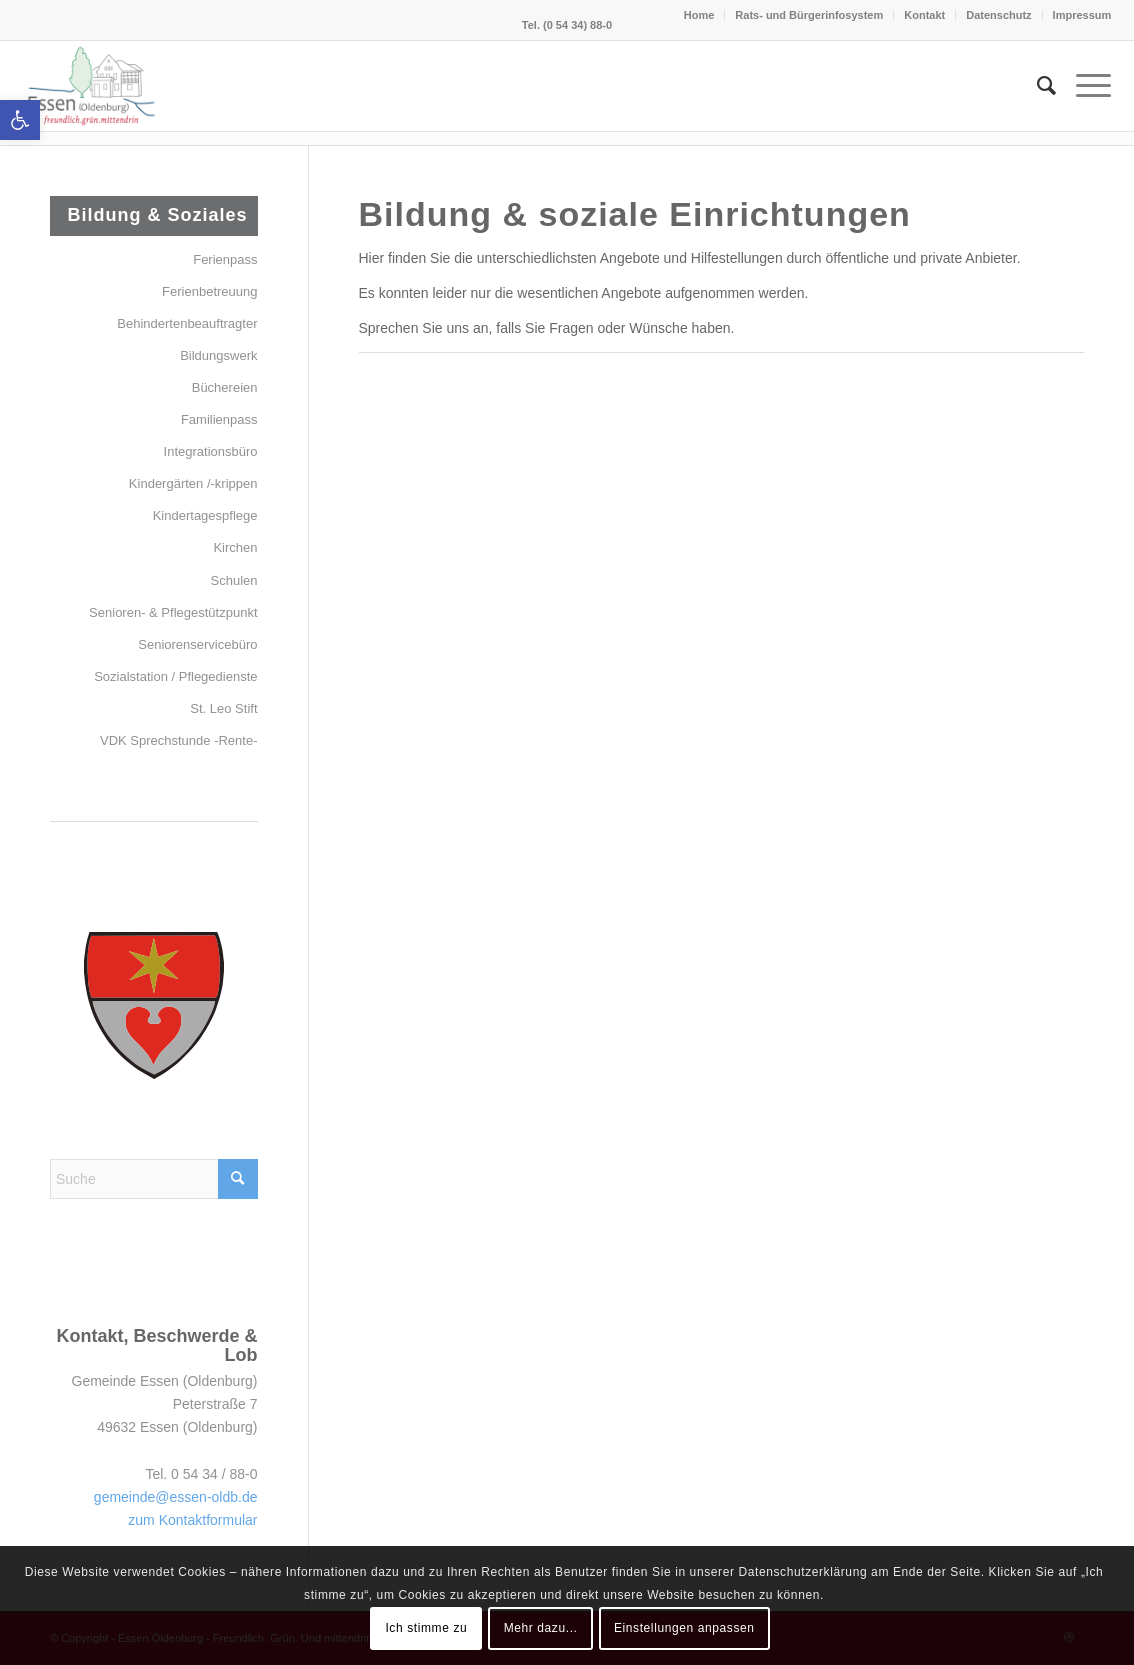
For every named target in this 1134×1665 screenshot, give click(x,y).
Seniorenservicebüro (197, 644)
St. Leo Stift (223, 708)
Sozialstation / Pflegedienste (175, 676)
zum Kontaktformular (192, 1520)
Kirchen (235, 547)
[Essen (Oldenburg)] (92, 86)
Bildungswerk (218, 355)
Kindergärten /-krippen (193, 483)
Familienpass (219, 419)
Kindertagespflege (205, 515)
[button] (20, 120)
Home (699, 15)
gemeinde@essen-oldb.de (176, 1497)
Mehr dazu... (541, 1628)
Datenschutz (998, 15)
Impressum (1082, 15)
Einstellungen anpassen (684, 1628)
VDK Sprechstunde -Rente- (179, 740)
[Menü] (1083, 86)
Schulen (234, 580)
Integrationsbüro (211, 451)
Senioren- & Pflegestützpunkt (173, 612)
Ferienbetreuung (209, 291)
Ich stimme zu (426, 1628)
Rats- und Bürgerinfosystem (809, 15)
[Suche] (1036, 86)
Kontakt (924, 15)
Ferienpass (225, 259)
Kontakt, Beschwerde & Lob (156, 1346)
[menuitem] (1036, 86)
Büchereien (225, 387)
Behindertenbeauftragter (187, 323)
